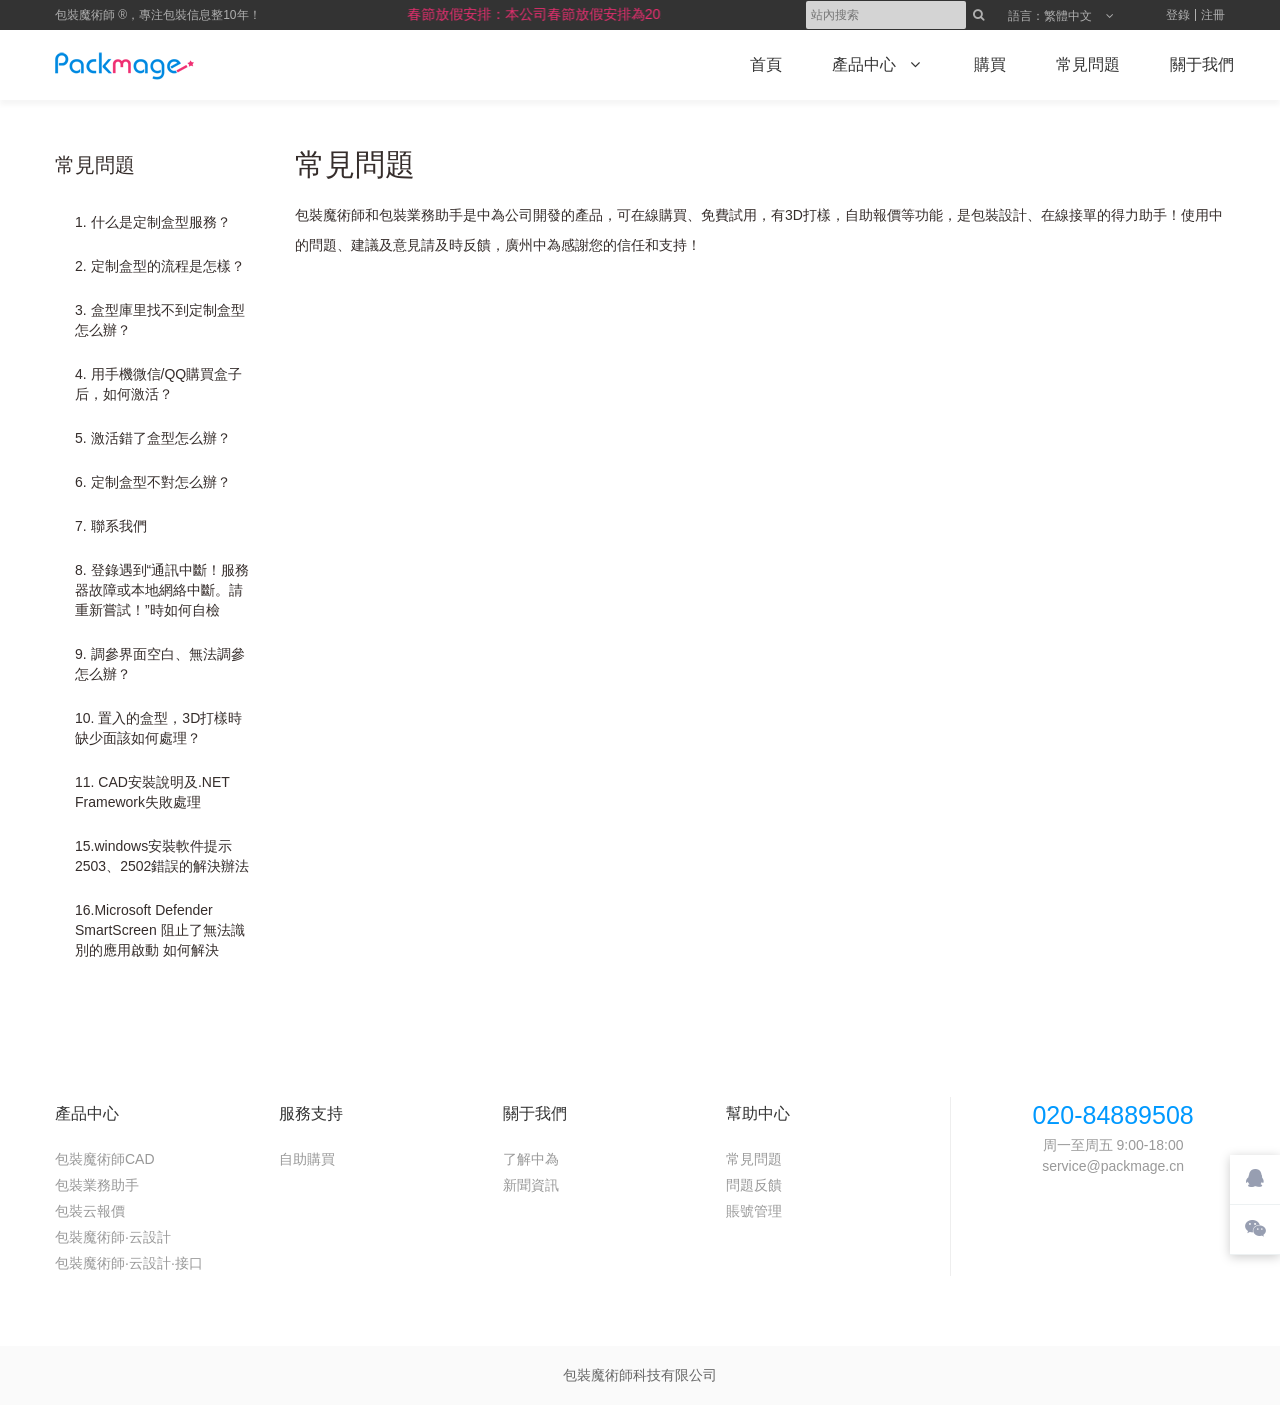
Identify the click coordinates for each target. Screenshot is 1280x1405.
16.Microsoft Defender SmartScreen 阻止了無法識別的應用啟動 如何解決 (160, 930)
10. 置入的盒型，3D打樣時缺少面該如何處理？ (158, 728)
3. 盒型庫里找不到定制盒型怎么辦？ (160, 320)
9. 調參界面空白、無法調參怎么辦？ (160, 664)
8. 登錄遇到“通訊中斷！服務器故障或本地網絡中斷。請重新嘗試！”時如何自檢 (162, 590)
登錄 (1178, 15)
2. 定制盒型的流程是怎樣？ (160, 266)
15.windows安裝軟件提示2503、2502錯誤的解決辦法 (162, 856)
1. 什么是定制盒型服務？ (153, 222)
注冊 (1213, 15)
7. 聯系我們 (111, 526)
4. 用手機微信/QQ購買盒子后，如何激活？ (158, 384)
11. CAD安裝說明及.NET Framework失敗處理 (152, 792)
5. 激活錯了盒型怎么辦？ (153, 438)
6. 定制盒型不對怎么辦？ (153, 482)
